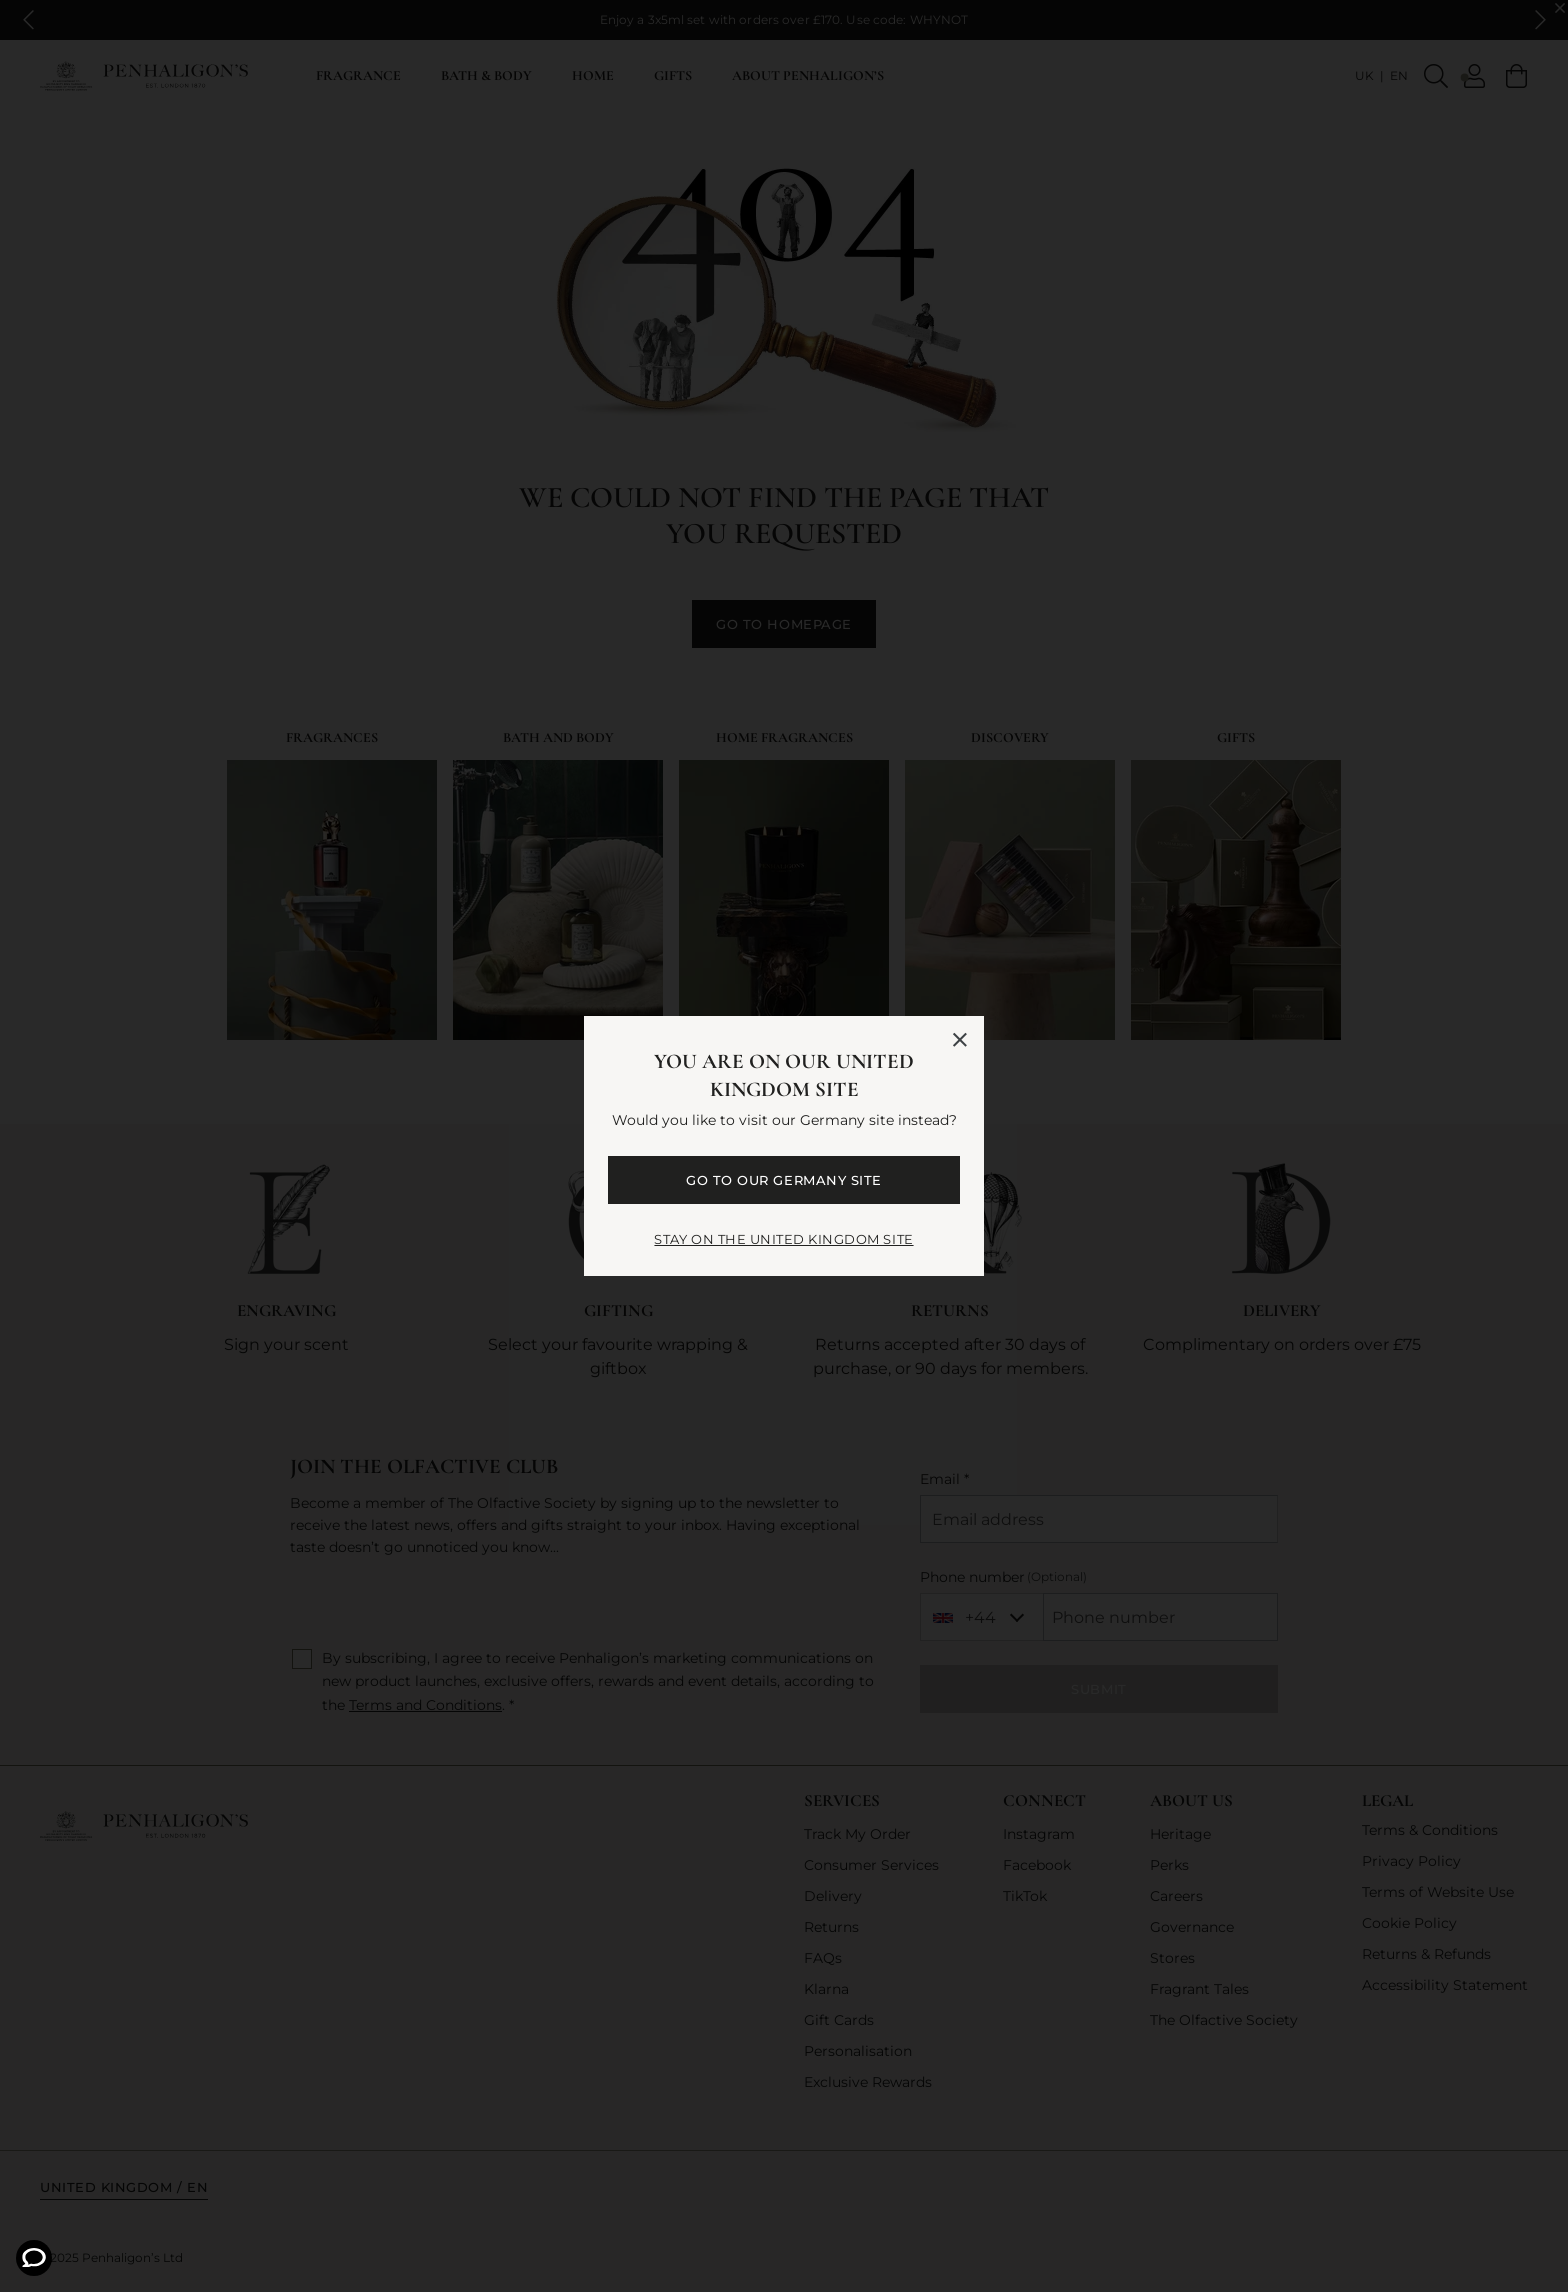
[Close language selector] (960, 1040)
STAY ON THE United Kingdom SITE (783, 1239)
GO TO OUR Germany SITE (783, 1180)
